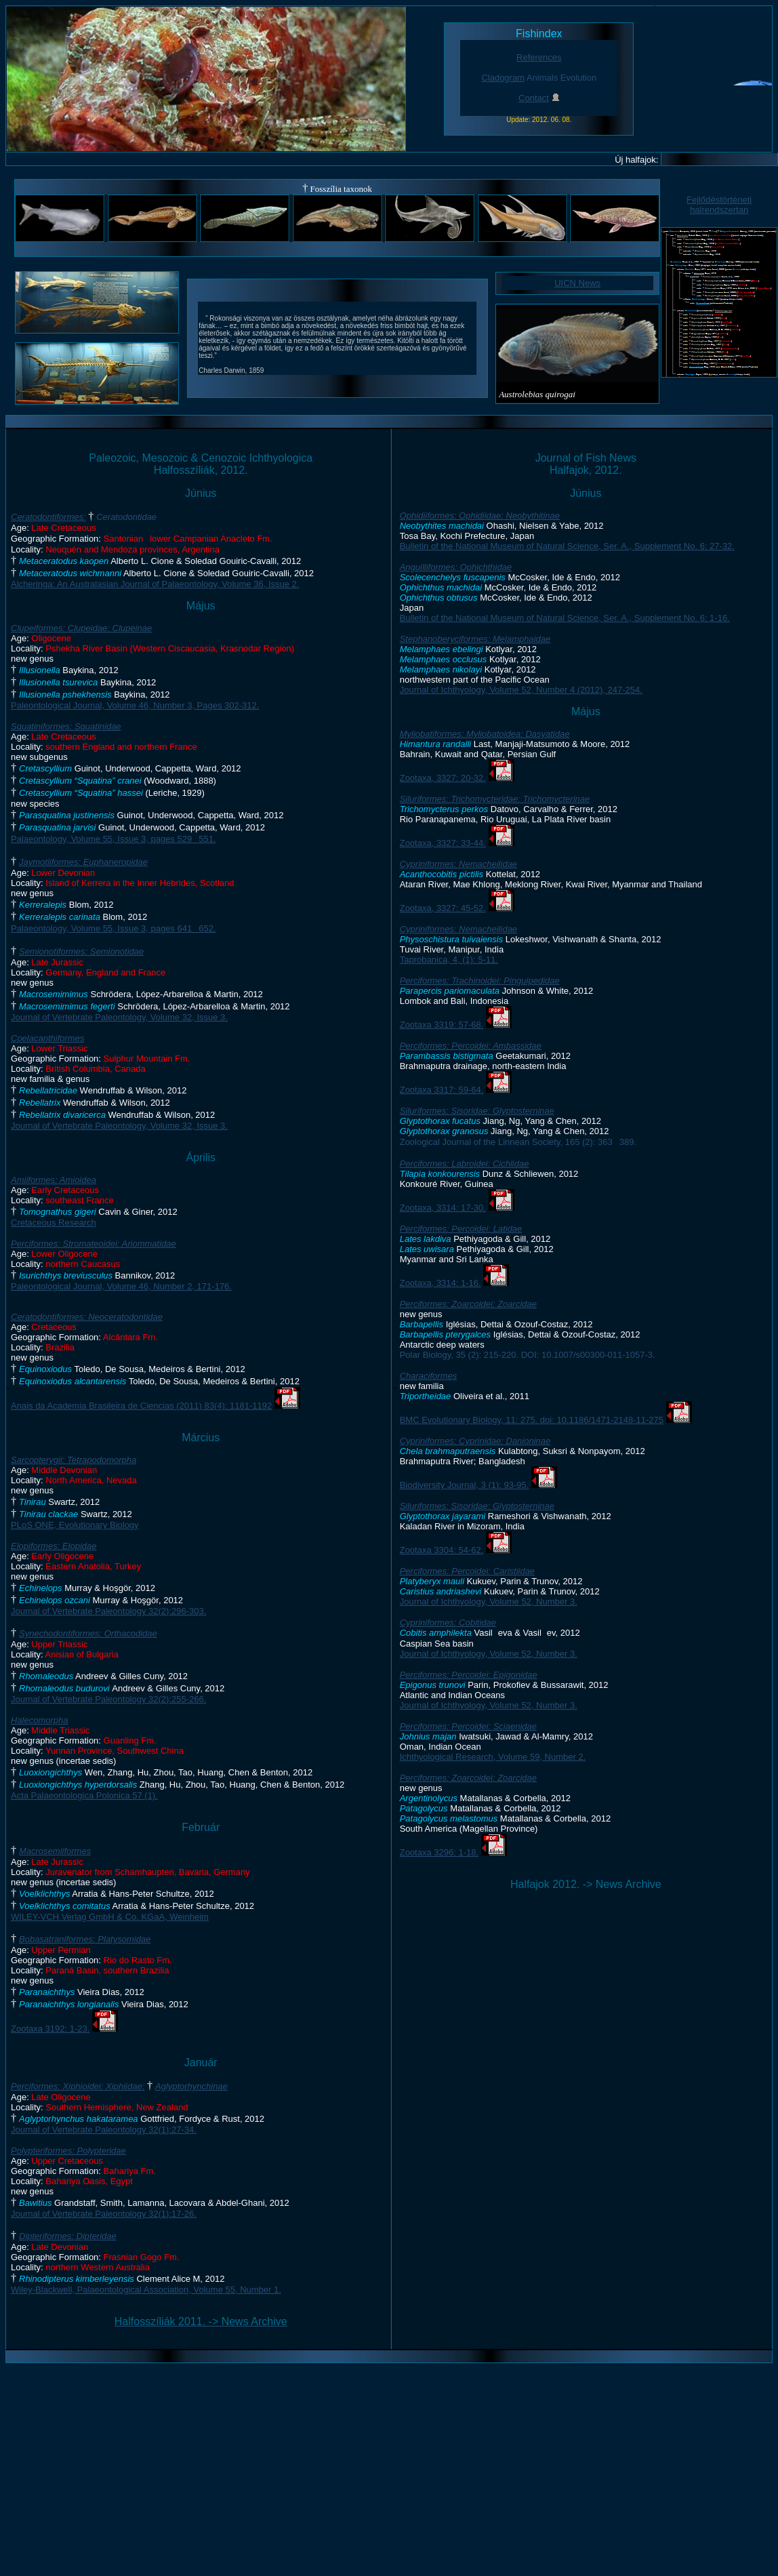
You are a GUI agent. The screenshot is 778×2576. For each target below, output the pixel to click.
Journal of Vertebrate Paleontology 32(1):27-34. (104, 2130)
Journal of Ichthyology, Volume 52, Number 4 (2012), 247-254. (521, 690)
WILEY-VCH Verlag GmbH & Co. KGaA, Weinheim (110, 1917)
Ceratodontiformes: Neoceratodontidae (87, 1317)
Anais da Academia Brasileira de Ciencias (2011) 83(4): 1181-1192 (141, 1406)
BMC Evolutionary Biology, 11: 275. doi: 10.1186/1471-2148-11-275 (531, 1420)
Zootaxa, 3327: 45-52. (443, 908)
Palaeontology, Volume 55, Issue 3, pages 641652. (113, 928)
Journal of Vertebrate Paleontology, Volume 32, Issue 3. (119, 1017)
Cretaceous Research (53, 1222)
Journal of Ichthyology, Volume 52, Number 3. (488, 1601)
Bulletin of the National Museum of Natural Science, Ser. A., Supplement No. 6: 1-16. (565, 618)
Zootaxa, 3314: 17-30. (443, 1208)
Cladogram (503, 78)
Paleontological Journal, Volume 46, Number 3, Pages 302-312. (135, 705)
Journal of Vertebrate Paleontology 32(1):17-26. (104, 2214)
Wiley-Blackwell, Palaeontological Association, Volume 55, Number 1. (146, 2290)
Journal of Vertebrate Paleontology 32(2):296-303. (108, 1611)
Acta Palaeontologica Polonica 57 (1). (84, 1795)
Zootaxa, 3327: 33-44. (443, 843)
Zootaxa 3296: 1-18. (439, 1852)
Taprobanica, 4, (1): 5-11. (449, 959)
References (538, 57)
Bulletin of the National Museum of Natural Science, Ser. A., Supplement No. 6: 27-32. (567, 546)
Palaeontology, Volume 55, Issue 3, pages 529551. (113, 839)
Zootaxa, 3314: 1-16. (440, 1283)
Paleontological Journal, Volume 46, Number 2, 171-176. (121, 1286)
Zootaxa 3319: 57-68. (442, 1025)
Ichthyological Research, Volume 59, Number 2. (493, 1757)
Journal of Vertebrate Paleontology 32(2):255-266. (108, 1699)
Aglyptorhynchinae (191, 2086)
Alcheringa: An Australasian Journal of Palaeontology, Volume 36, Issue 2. (155, 584)
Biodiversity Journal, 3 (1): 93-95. (464, 1485)
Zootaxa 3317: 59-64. (442, 1090)
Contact (533, 98)
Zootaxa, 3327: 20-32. (443, 778)
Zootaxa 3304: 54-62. (442, 1550)
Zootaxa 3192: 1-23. (50, 2029)
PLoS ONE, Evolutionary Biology (75, 1525)
